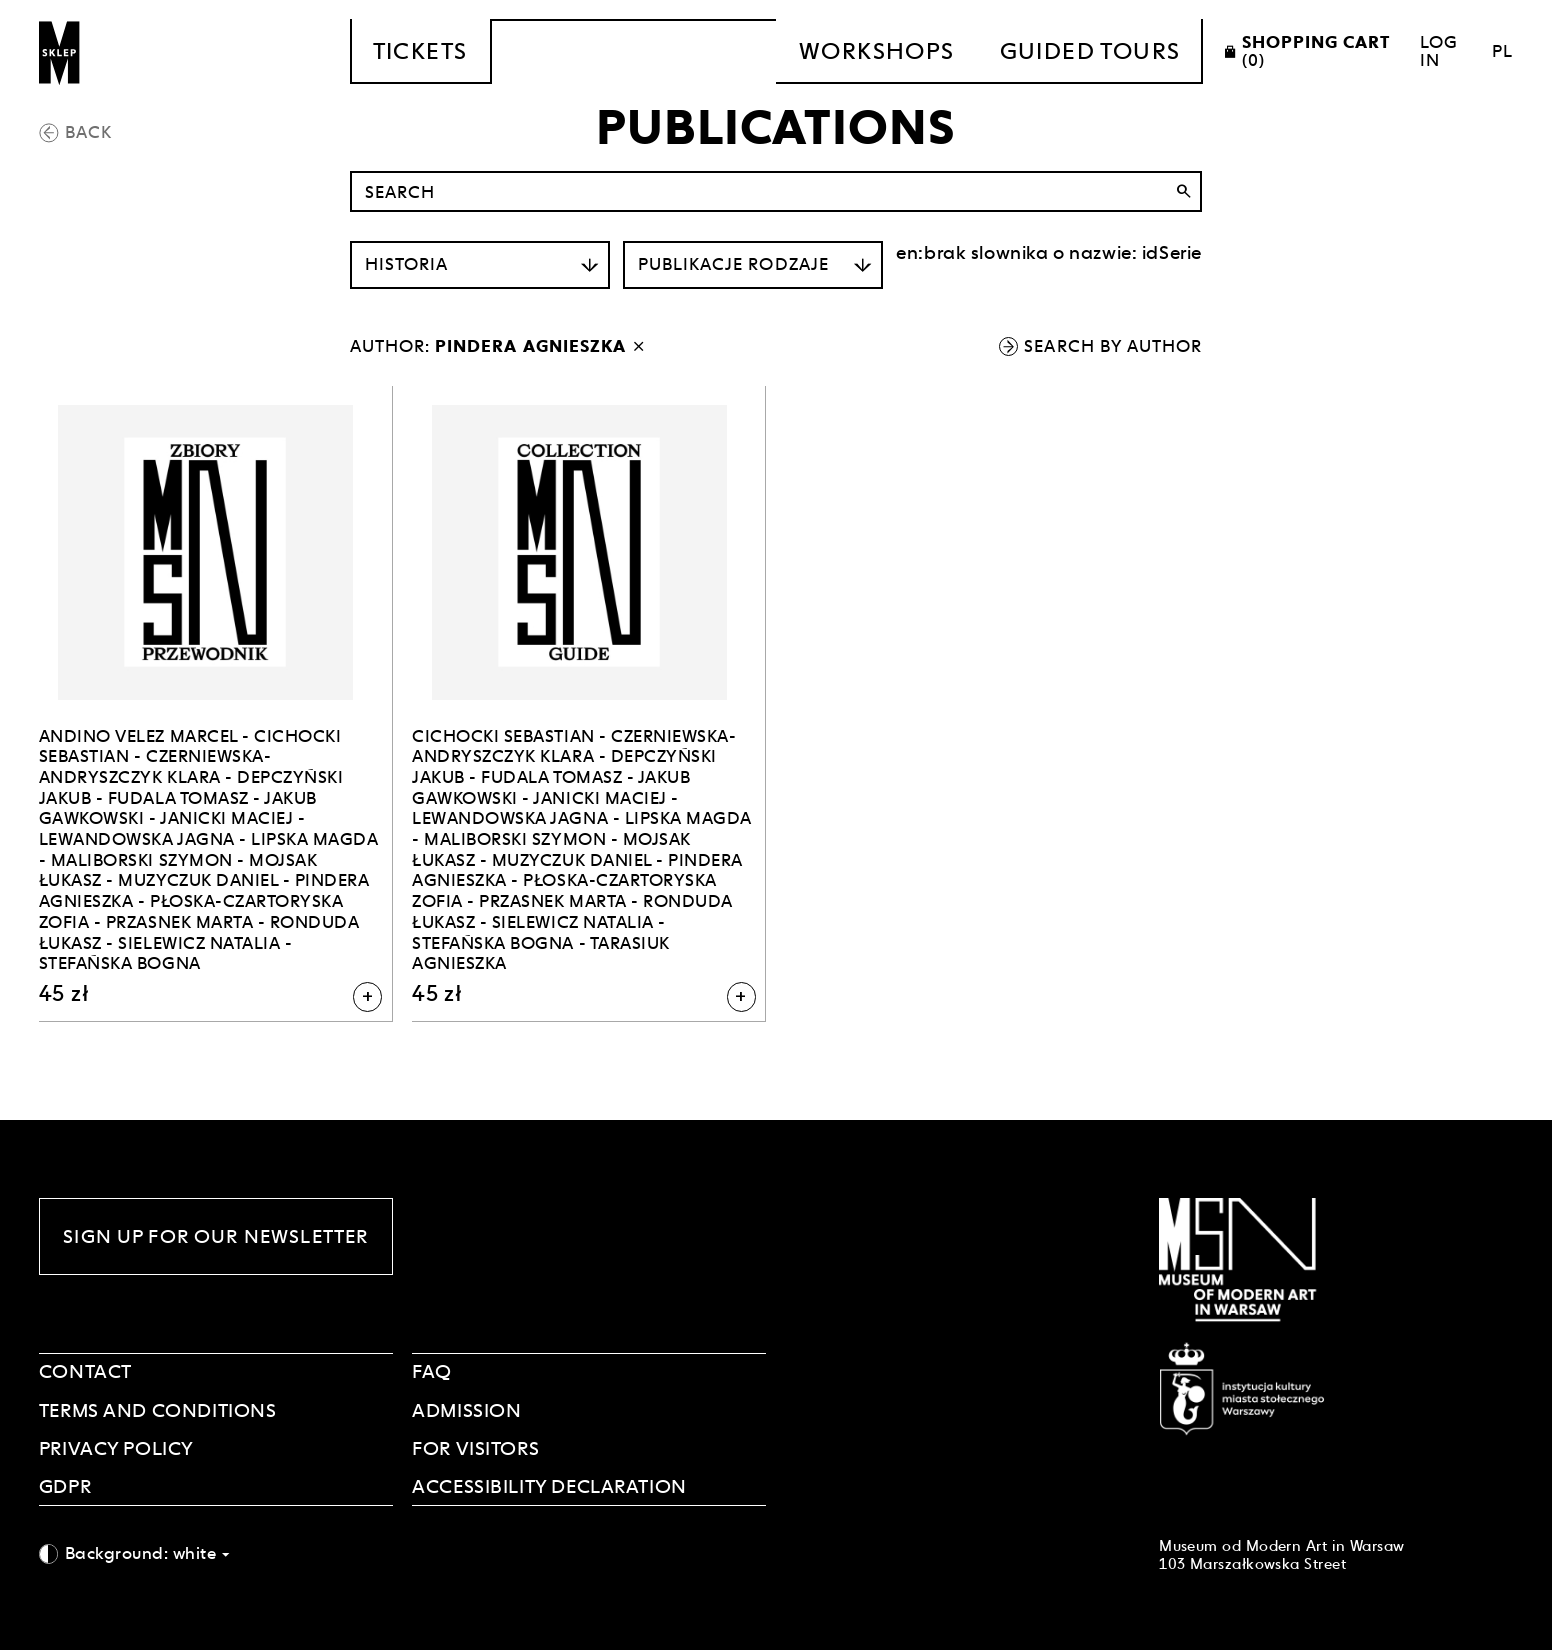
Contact (85, 1371)
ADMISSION (466, 1410)
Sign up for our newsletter (215, 1236)
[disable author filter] (638, 346)
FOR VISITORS (475, 1448)
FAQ (432, 1371)
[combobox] (216, 1554)
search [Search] (1183, 191)
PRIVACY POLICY (116, 1448)
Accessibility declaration (549, 1486)
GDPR (65, 1486)
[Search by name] (776, 191)
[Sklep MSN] (60, 51)
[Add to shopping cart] (367, 996)
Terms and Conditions (158, 1410)
